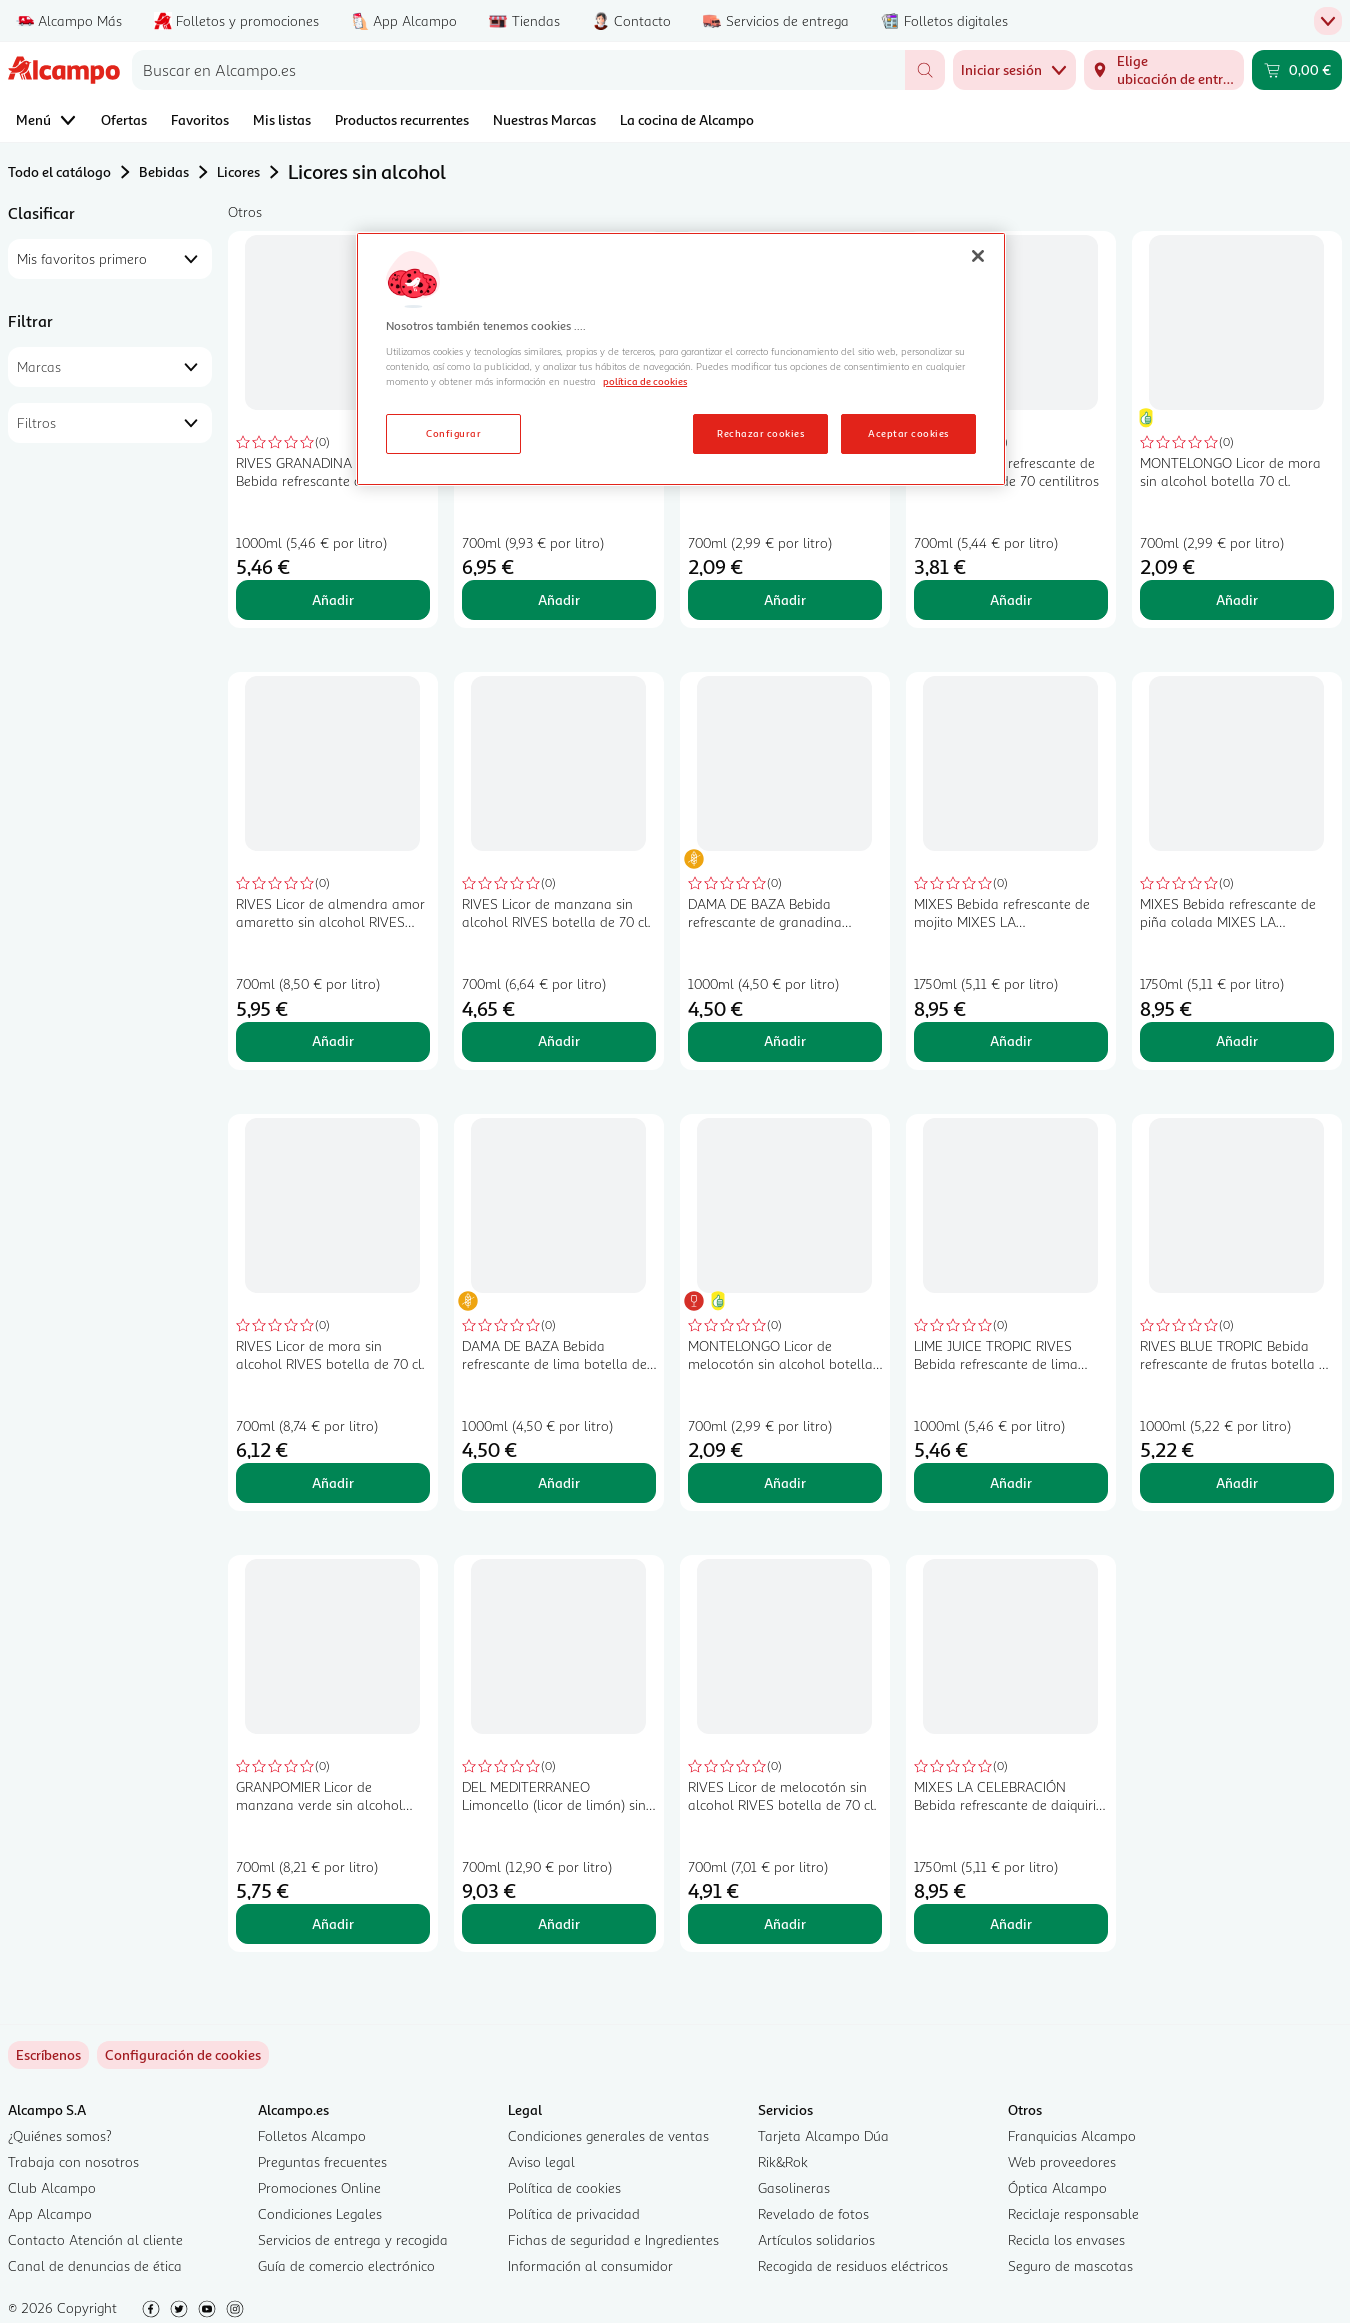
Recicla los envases (1066, 2239)
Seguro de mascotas (1070, 2265)
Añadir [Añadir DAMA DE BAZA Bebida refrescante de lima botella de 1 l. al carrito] (559, 1482)
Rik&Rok (783, 2161)
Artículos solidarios (816, 2239)
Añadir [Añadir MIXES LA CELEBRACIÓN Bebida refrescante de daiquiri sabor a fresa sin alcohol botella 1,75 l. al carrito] (1011, 1923)
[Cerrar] (978, 256)
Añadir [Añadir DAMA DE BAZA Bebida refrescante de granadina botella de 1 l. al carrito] (785, 1040)
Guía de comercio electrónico (346, 2265)
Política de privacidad (574, 2213)
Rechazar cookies (760, 433)
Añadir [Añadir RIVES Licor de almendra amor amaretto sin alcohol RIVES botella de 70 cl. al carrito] (333, 1040)
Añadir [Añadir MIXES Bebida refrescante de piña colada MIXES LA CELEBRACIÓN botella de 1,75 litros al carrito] (1237, 1040)
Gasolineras (794, 2187)
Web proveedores (1062, 2161)
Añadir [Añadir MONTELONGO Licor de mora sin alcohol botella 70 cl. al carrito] (1237, 599)
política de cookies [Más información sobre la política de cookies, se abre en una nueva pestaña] (645, 381)
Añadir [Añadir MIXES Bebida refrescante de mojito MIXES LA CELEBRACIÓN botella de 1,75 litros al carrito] (1011, 1040)
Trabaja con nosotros (73, 2161)
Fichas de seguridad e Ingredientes (613, 2239)
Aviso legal (541, 2161)
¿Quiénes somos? (60, 2135)
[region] (681, 359)
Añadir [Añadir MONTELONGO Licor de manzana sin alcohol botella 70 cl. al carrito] (785, 599)
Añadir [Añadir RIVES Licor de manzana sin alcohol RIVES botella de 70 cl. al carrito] (559, 1040)
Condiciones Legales (320, 2213)
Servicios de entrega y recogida (353, 2239)
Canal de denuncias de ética (95, 2265)
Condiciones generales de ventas (608, 2135)
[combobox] (518, 70)
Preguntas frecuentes (322, 2161)
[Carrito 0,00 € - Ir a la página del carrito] (1297, 70)
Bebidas (164, 171)
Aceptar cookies (908, 433)
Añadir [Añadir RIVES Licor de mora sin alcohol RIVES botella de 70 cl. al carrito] (333, 1482)
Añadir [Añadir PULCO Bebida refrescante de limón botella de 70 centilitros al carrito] (1011, 599)
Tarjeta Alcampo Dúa (823, 2135)
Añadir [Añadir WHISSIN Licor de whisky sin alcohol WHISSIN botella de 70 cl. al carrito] (559, 599)
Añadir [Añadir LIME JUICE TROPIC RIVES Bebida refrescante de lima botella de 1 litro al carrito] (1011, 1482)
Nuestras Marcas (544, 119)
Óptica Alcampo (1057, 2187)
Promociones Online (319, 2187)
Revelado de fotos (813, 2213)
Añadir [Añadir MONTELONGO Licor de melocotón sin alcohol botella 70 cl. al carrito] (785, 1482)
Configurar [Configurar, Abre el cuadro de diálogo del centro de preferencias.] (453, 433)
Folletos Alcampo (312, 2135)
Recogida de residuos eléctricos (853, 2265)
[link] (183, 2055)
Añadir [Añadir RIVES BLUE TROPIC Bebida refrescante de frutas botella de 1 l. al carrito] (1237, 1482)
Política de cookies (564, 2187)
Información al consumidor (590, 2265)
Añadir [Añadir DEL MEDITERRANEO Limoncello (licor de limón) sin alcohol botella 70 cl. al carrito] (559, 1923)
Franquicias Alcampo (1072, 2135)
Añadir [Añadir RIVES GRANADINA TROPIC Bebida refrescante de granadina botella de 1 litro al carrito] (333, 599)
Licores (238, 171)
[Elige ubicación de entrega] (1164, 70)
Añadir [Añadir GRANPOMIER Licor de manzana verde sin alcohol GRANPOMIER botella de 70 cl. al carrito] (333, 1923)
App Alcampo (50, 2213)
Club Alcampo (52, 2187)
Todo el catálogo (59, 171)
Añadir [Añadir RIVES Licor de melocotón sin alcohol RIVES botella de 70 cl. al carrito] (785, 1923)
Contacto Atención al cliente (95, 2239)
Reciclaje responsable (1073, 2213)
